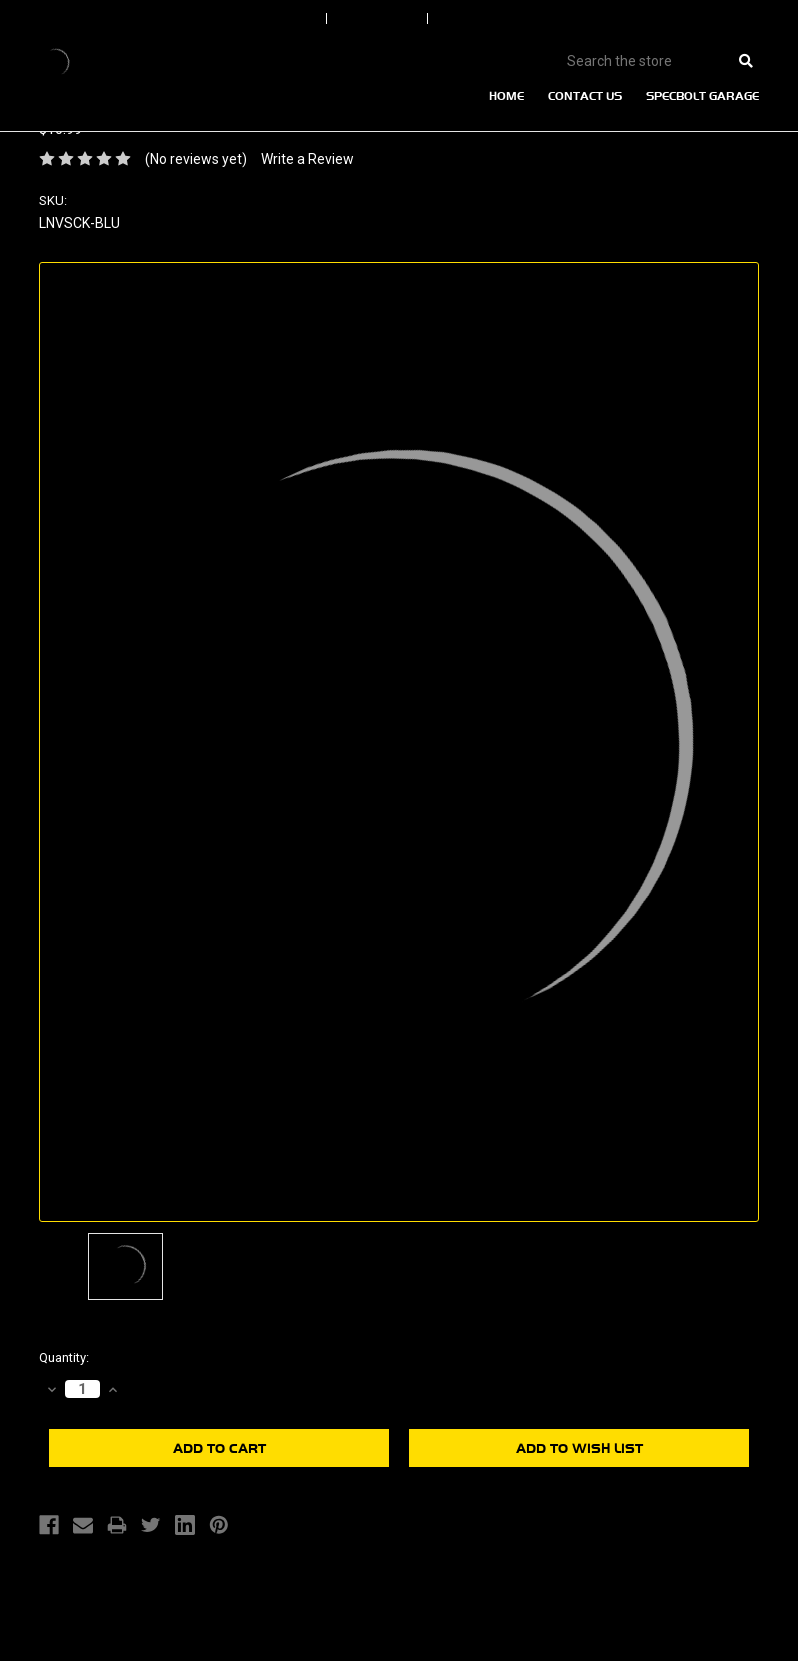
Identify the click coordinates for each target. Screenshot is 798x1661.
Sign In (301, 19)
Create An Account (498, 19)
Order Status (379, 19)
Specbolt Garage (702, 96)
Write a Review (307, 159)
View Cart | (668, 19)
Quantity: (64, 1357)
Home (506, 96)
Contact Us (585, 96)
